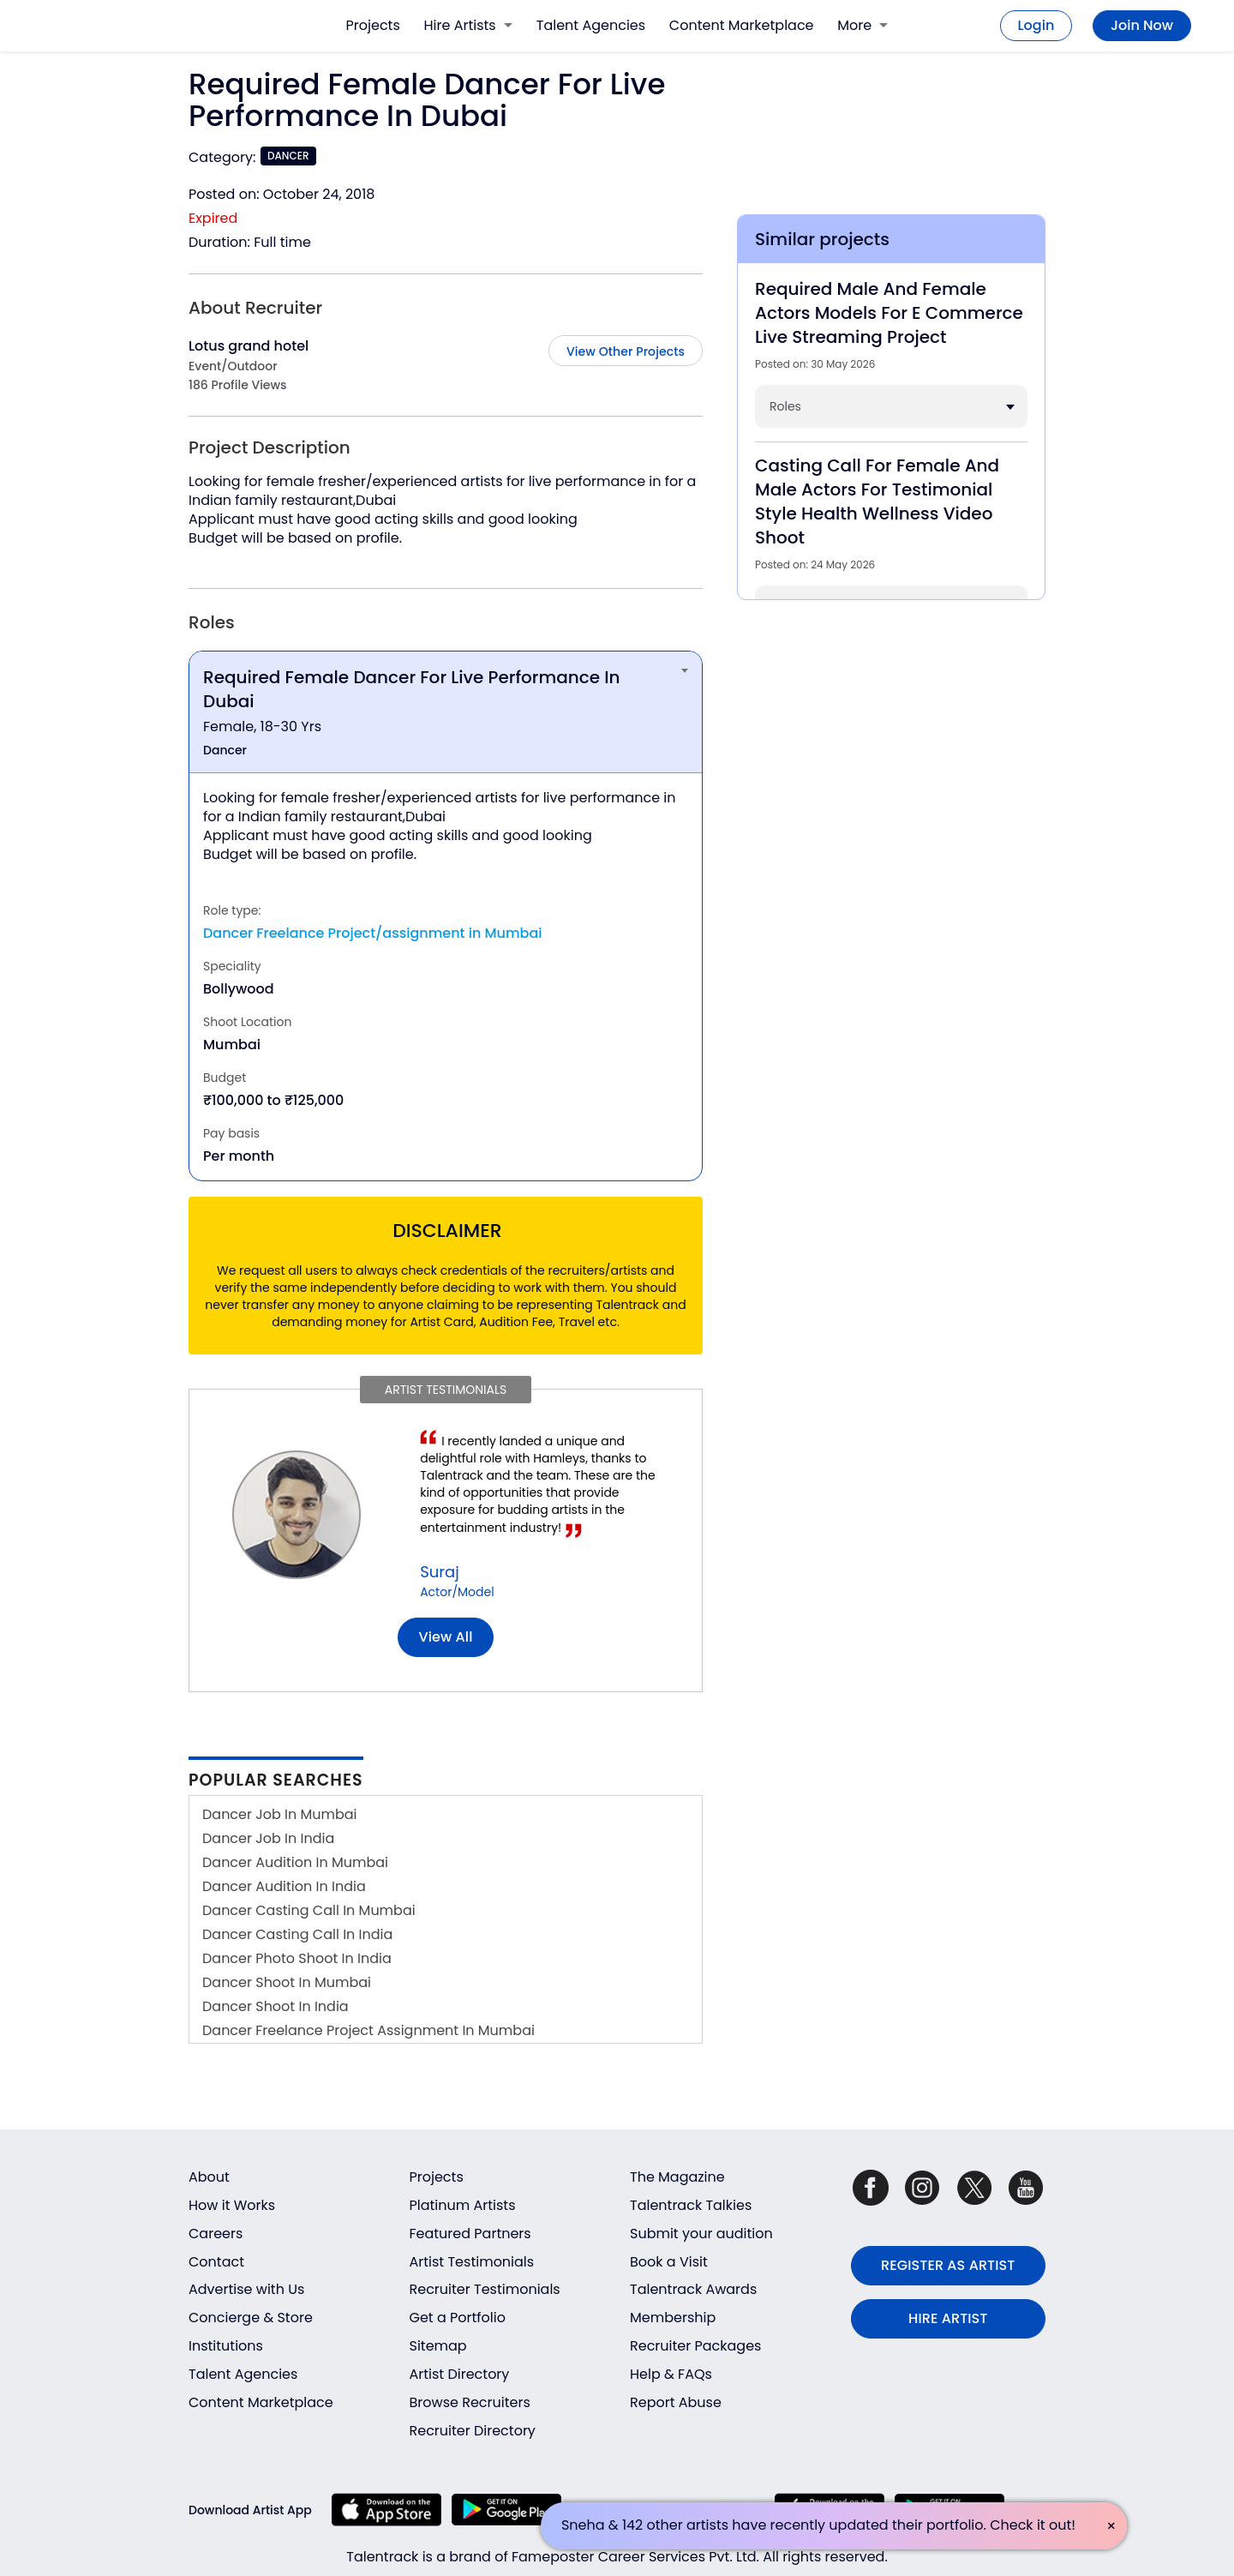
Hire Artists (468, 25)
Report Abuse (676, 2402)
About (209, 2177)
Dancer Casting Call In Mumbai (309, 1910)
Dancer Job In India (268, 1838)
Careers (216, 2233)
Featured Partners (470, 2233)
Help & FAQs (671, 2374)
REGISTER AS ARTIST (948, 2265)
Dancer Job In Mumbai (279, 1814)
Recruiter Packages (695, 2346)
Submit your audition (701, 2233)
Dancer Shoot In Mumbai (286, 1982)
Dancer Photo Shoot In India (297, 1958)
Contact (216, 2262)
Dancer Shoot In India (275, 2006)
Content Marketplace (741, 25)
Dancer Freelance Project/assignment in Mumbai (372, 933)
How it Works (232, 2205)
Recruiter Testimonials (485, 2289)
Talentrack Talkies (691, 2205)
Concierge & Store (251, 2317)
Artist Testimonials (472, 2262)
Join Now (1142, 25)
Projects (373, 25)
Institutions (226, 2346)
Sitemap (438, 2346)
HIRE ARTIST (947, 2318)
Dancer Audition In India (284, 1886)
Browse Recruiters (470, 2402)
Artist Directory (460, 2374)
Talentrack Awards (693, 2289)
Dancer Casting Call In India (297, 1934)
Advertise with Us (246, 2289)
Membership (673, 2317)
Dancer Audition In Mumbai (295, 1862)
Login (1036, 25)
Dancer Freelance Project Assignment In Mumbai (368, 2030)
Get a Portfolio (458, 2317)
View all (446, 1637)
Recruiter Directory (473, 2431)
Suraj (439, 1571)
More (862, 25)
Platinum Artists (463, 2205)
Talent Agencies (590, 25)
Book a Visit (669, 2262)
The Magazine (677, 2177)
